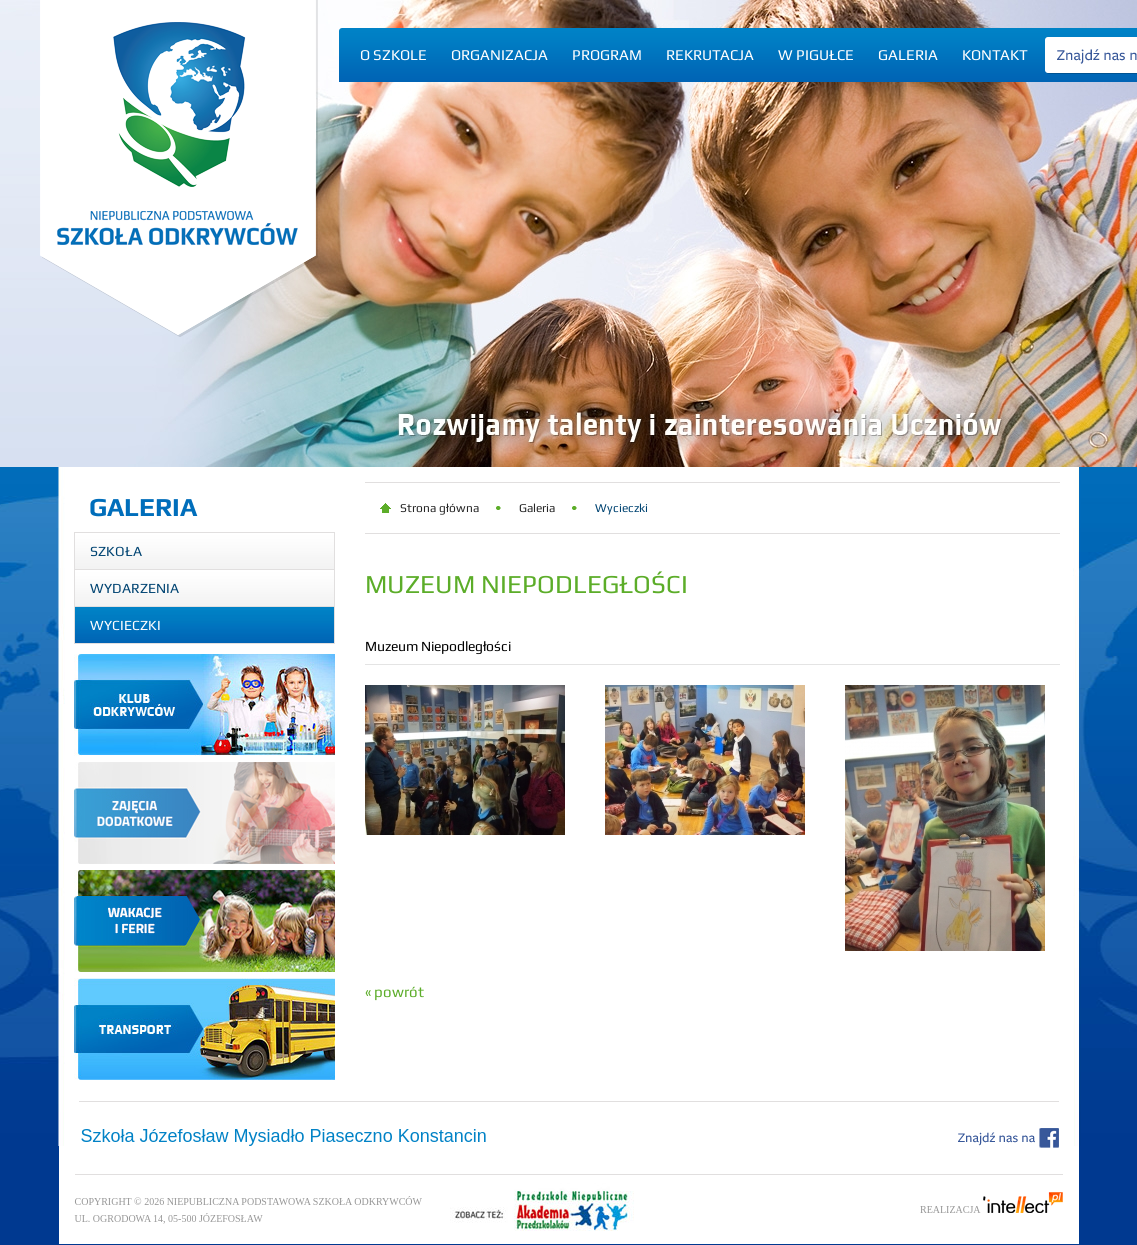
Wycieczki (125, 625)
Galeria (908, 54)
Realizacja (991, 1209)
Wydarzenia (134, 588)
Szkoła (116, 551)
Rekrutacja (710, 54)
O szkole (393, 54)
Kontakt (995, 54)
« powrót (394, 991)
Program (607, 54)
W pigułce (816, 54)
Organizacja (499, 54)
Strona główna (439, 508)
